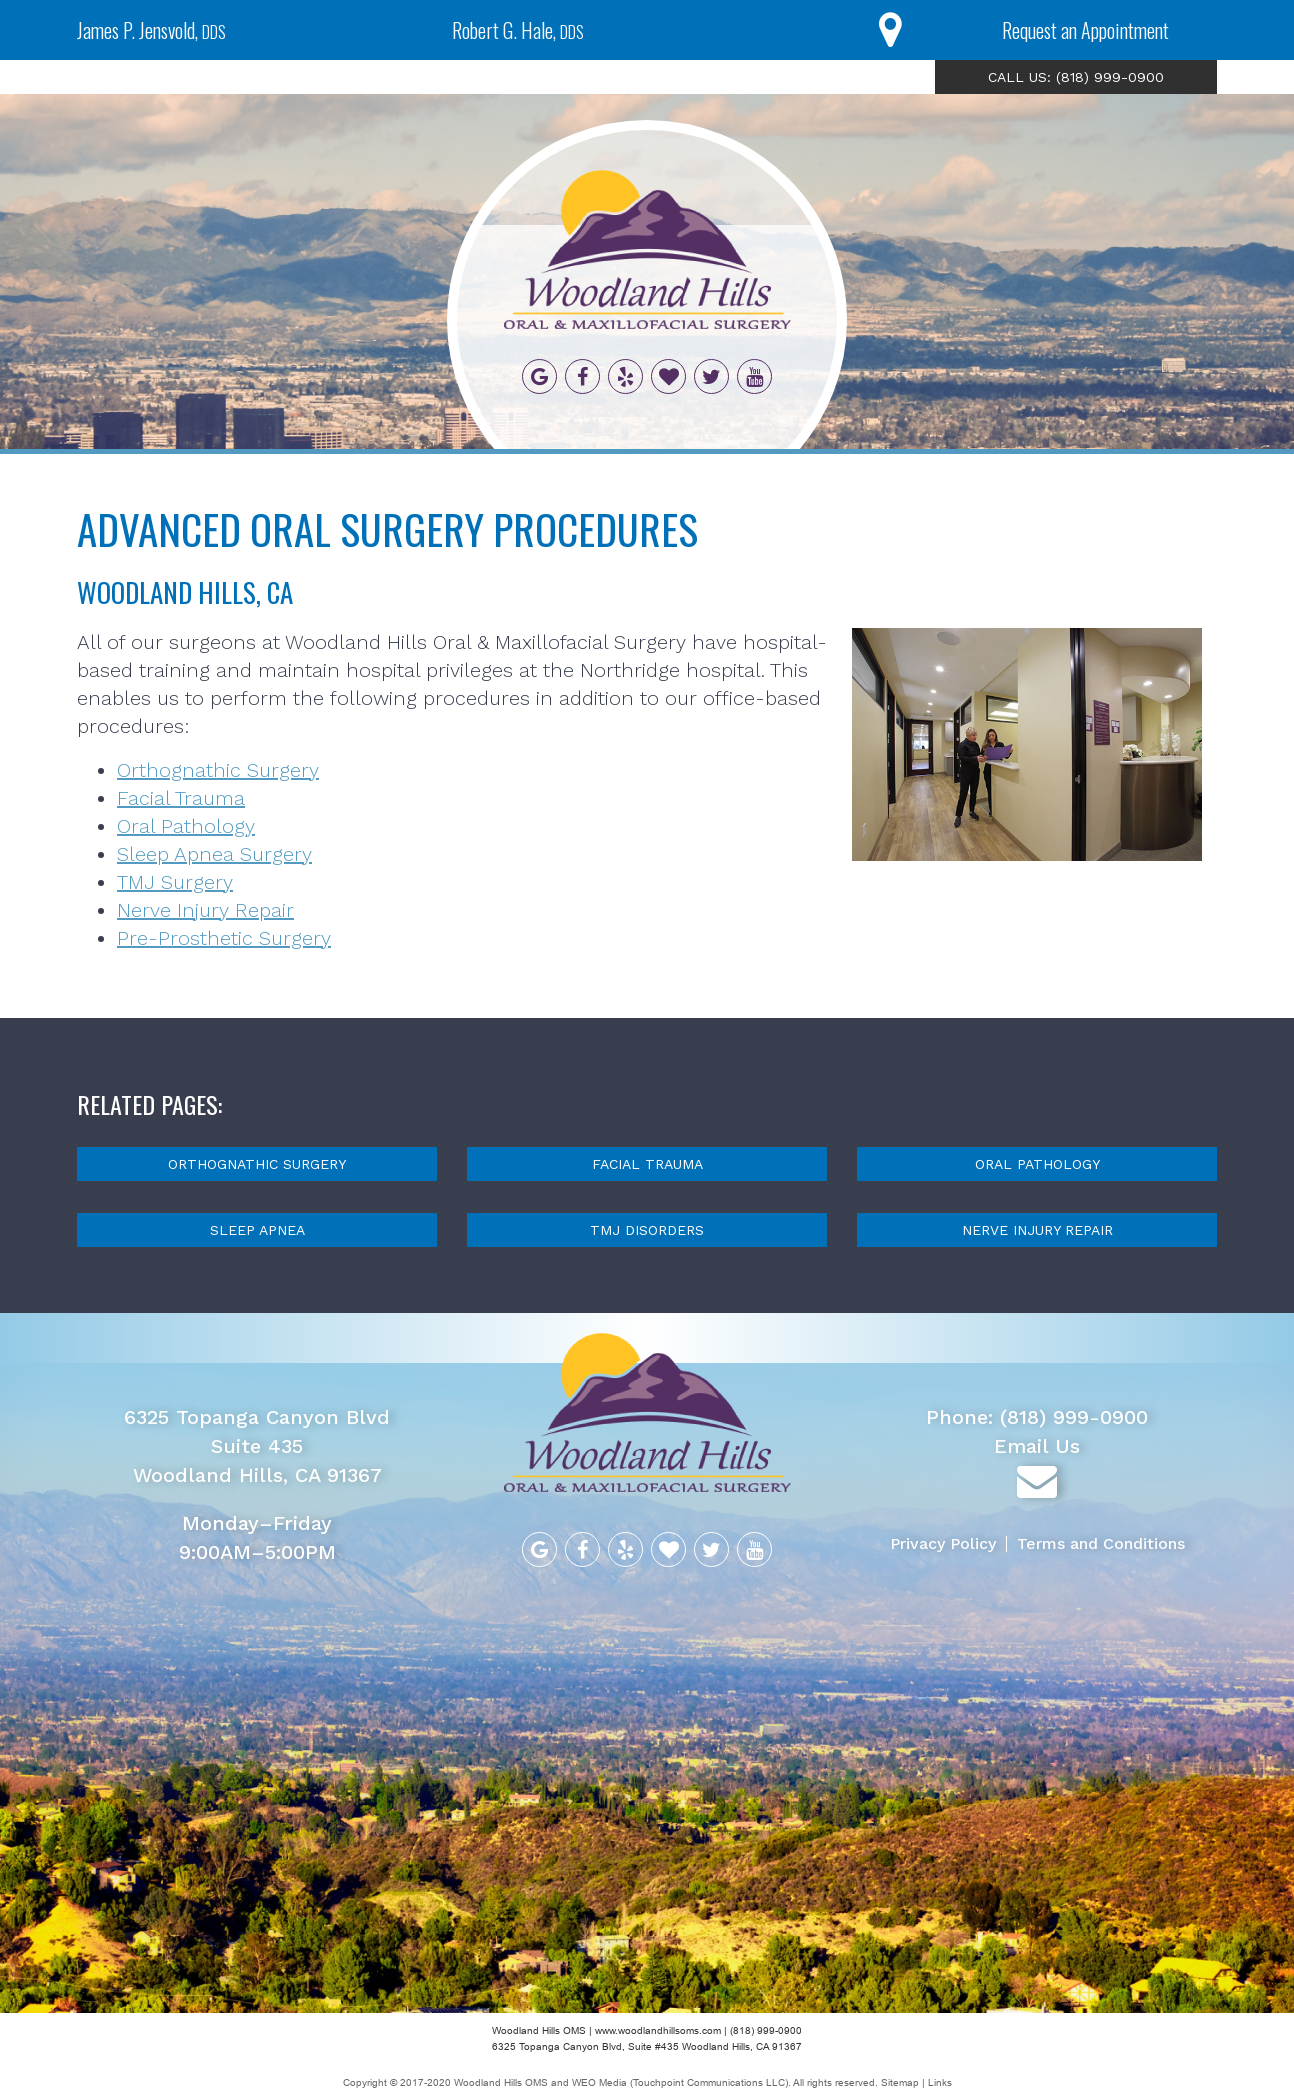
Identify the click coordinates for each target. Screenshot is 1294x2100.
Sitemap (901, 2082)
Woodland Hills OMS (501, 2082)
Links (940, 2082)
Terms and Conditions (1101, 1543)
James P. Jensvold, (151, 30)
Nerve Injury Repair (205, 910)
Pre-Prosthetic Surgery (224, 938)
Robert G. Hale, (518, 30)
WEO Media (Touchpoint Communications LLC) (680, 2082)
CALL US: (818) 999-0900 (1076, 77)
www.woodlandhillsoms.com (658, 2030)
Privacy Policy (943, 1543)
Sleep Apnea (257, 1230)
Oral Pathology (186, 826)
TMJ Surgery (175, 882)
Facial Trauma (181, 798)
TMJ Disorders (647, 1230)
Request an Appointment (1085, 30)
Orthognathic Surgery (218, 770)
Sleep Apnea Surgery (214, 854)
